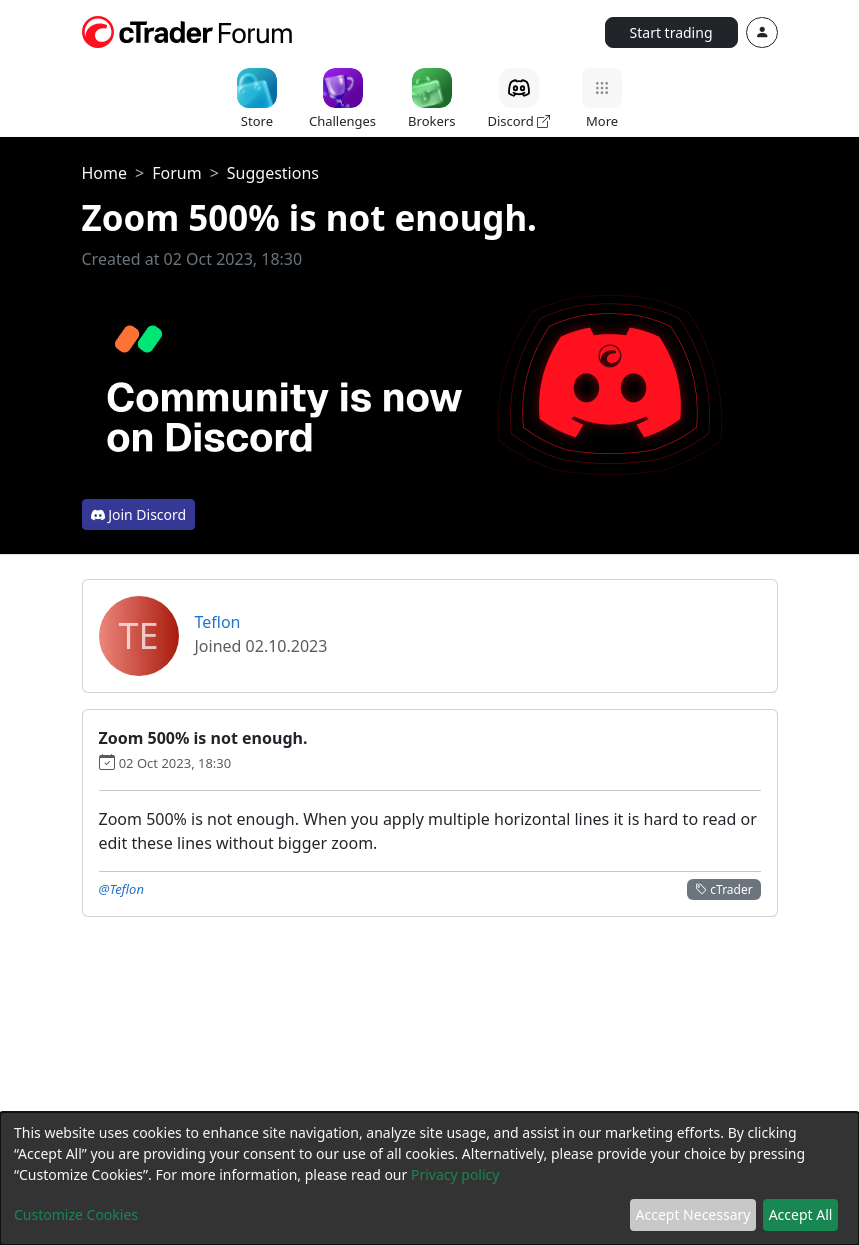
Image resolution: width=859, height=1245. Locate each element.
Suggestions (273, 173)
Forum (176, 173)
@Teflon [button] (121, 889)
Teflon (218, 622)
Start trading (671, 32)
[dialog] (429, 1178)
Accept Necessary (693, 1214)
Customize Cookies (76, 1214)
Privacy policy (455, 1174)
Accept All (801, 1214)
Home (105, 173)
